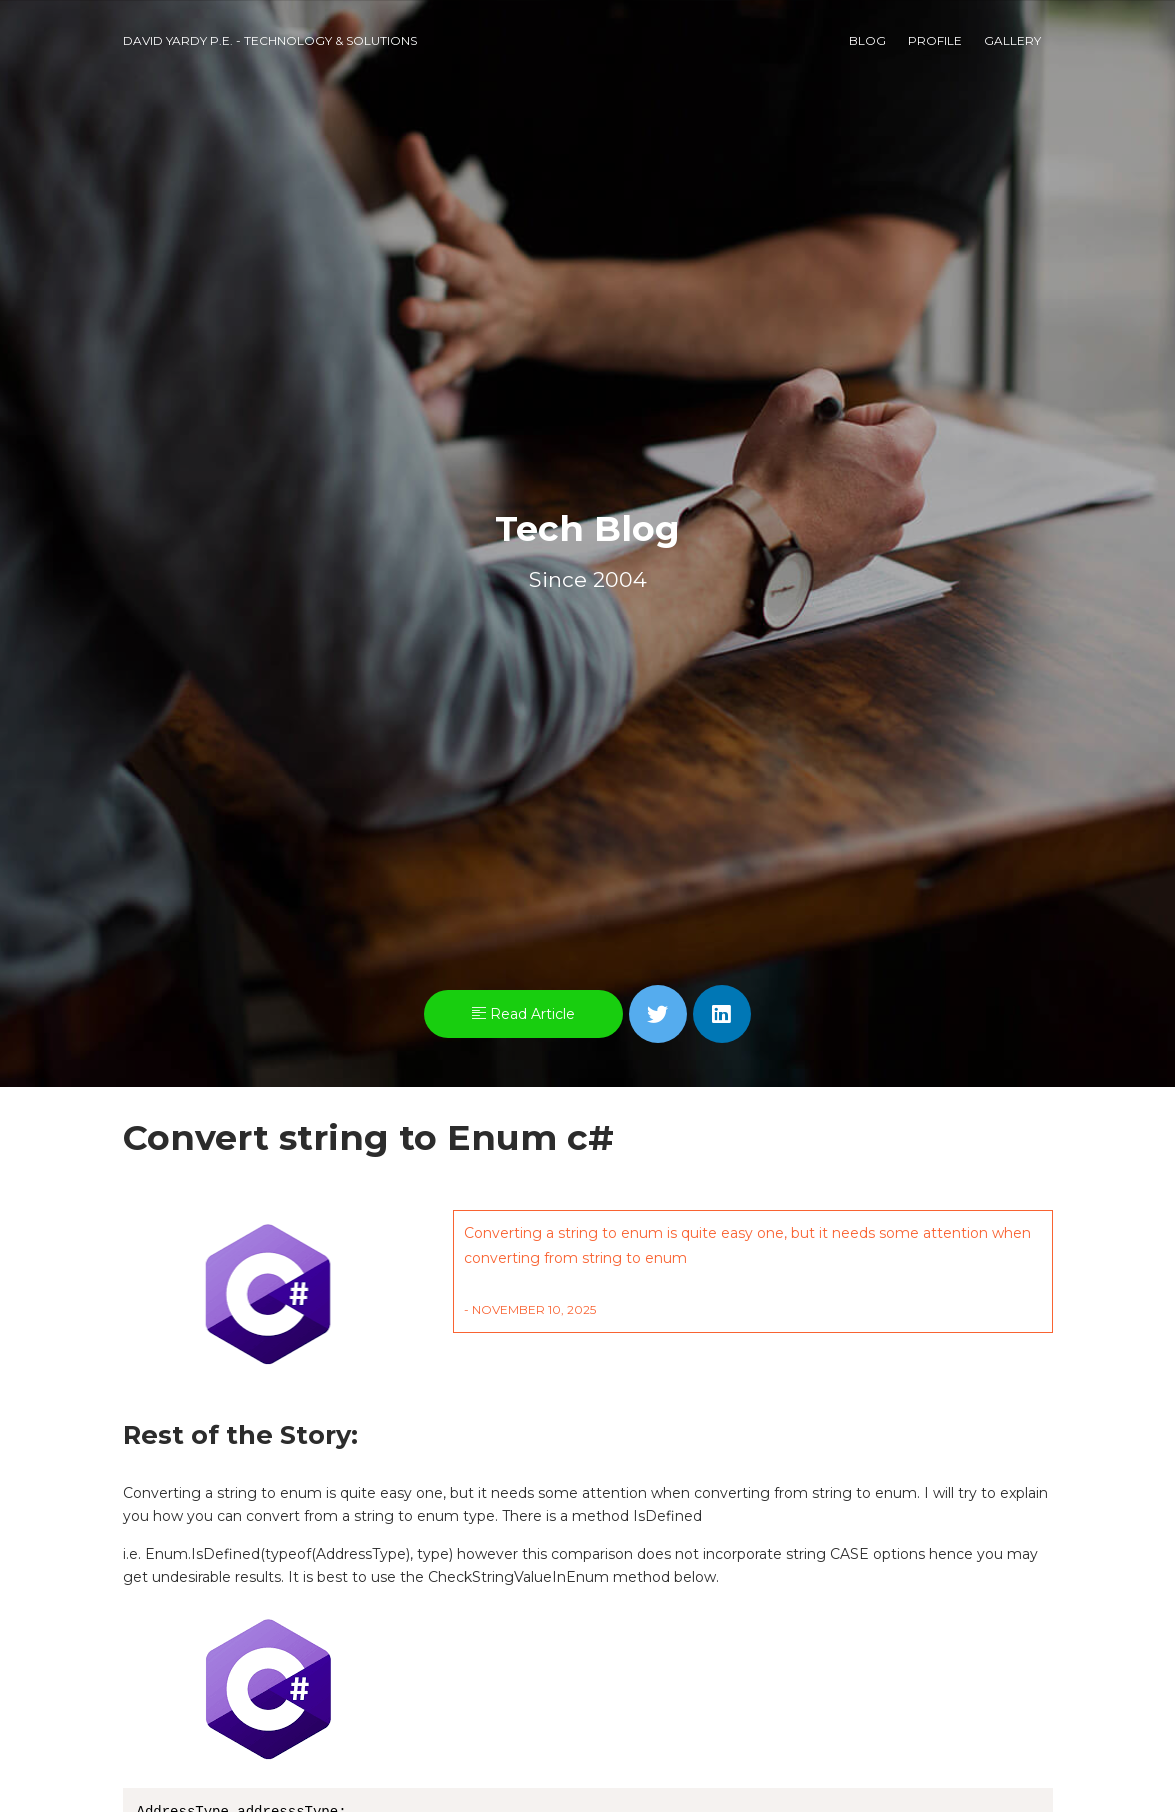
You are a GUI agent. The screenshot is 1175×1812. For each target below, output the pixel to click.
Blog (867, 40)
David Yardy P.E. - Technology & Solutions (270, 40)
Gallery (1012, 40)
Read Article (523, 1014)
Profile (935, 40)
